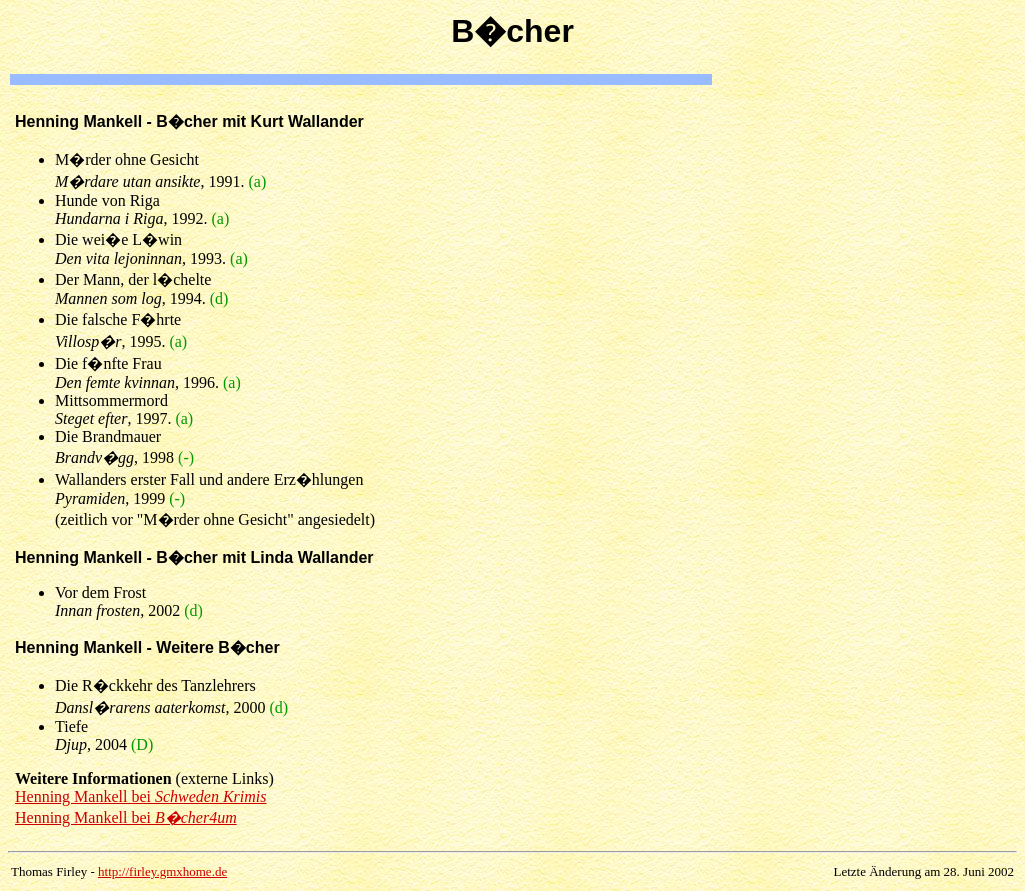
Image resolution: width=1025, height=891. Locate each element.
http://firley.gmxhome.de (162, 871)
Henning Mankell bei (141, 796)
